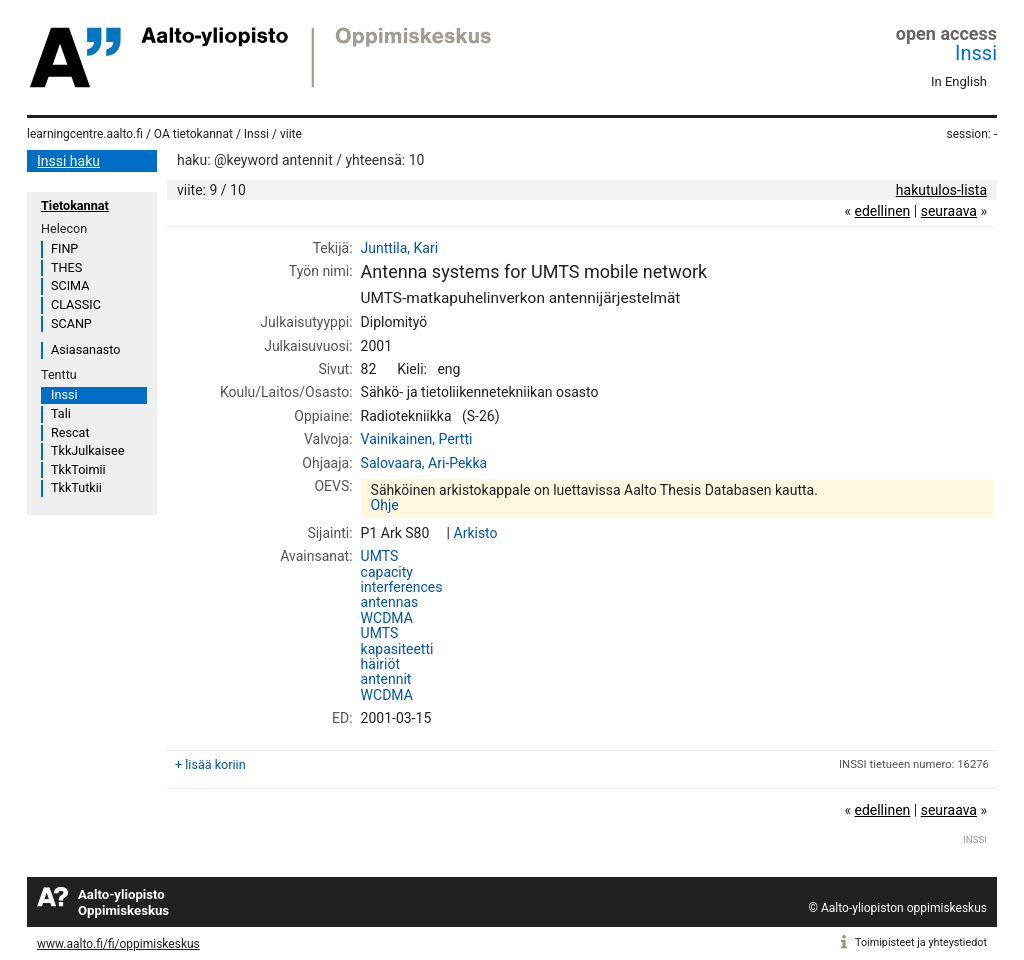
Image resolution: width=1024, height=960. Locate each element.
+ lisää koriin (210, 764)
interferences (402, 587)
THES (66, 267)
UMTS (380, 556)
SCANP (71, 323)
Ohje (385, 505)
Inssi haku (68, 161)
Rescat (70, 432)
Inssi (976, 53)
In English (959, 81)
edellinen (882, 211)
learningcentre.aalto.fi (85, 134)
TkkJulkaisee (87, 450)
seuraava (949, 211)
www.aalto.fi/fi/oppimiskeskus (118, 944)
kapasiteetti (397, 649)
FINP (64, 248)
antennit (386, 679)
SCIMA (70, 285)
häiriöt (380, 664)
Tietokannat (75, 205)
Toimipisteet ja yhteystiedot (921, 942)
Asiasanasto (85, 349)
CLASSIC (76, 304)
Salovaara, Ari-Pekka (424, 463)
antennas (390, 602)
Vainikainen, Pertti (417, 439)
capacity (387, 572)
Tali (61, 413)
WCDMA (387, 618)
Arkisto (476, 533)
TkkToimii (78, 469)
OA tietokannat (193, 134)
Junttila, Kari (400, 248)
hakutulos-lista (941, 190)
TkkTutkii (76, 487)
